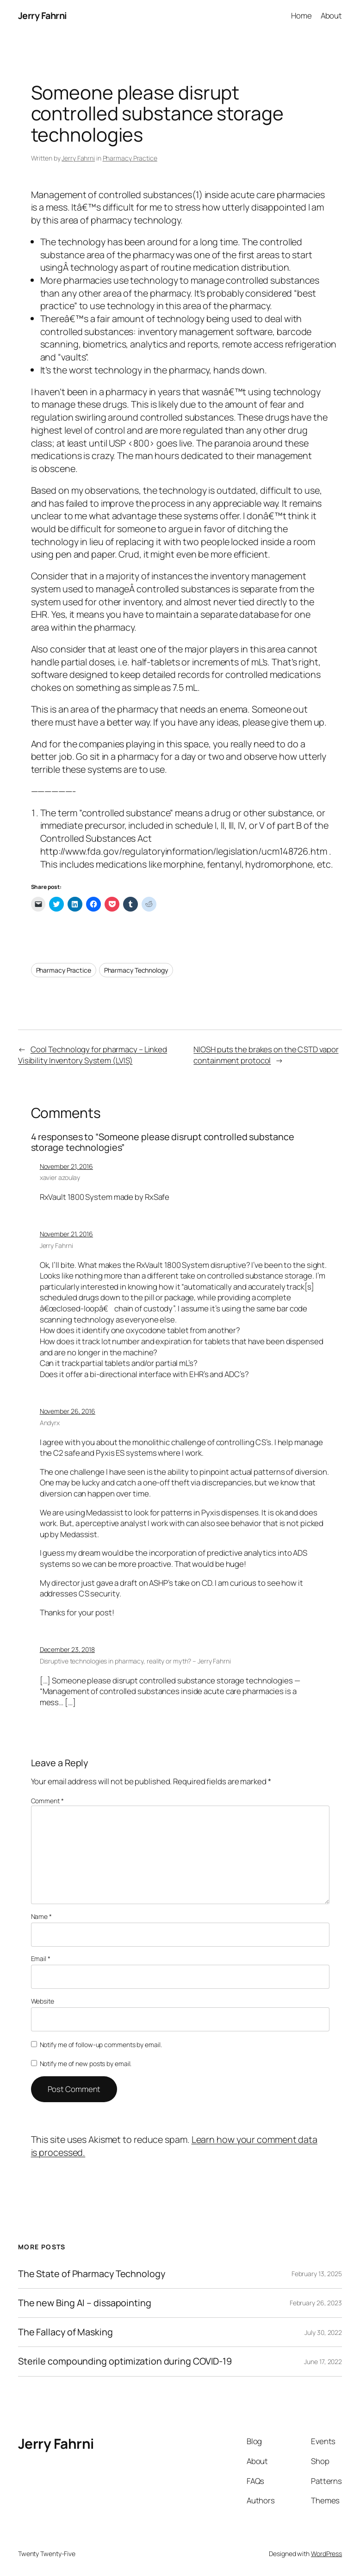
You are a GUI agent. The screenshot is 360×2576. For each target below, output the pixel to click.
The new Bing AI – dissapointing (84, 2303)
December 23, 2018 (67, 1649)
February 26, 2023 (316, 2302)
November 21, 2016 (66, 1166)
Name (41, 1916)
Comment (47, 1800)
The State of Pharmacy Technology (91, 2274)
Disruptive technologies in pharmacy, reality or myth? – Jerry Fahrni (135, 1661)
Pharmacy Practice (130, 158)
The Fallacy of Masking (65, 2332)
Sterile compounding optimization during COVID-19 (125, 2361)
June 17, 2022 (323, 2361)
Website (42, 2001)
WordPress (326, 2553)
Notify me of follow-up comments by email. (101, 2044)
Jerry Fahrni (42, 15)
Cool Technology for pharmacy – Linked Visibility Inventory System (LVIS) (92, 1055)
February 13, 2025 (317, 2273)
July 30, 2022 (323, 2332)
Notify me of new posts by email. (86, 2063)
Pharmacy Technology (136, 970)
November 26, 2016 (67, 1411)
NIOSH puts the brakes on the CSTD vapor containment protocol (265, 1055)
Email (40, 1958)
